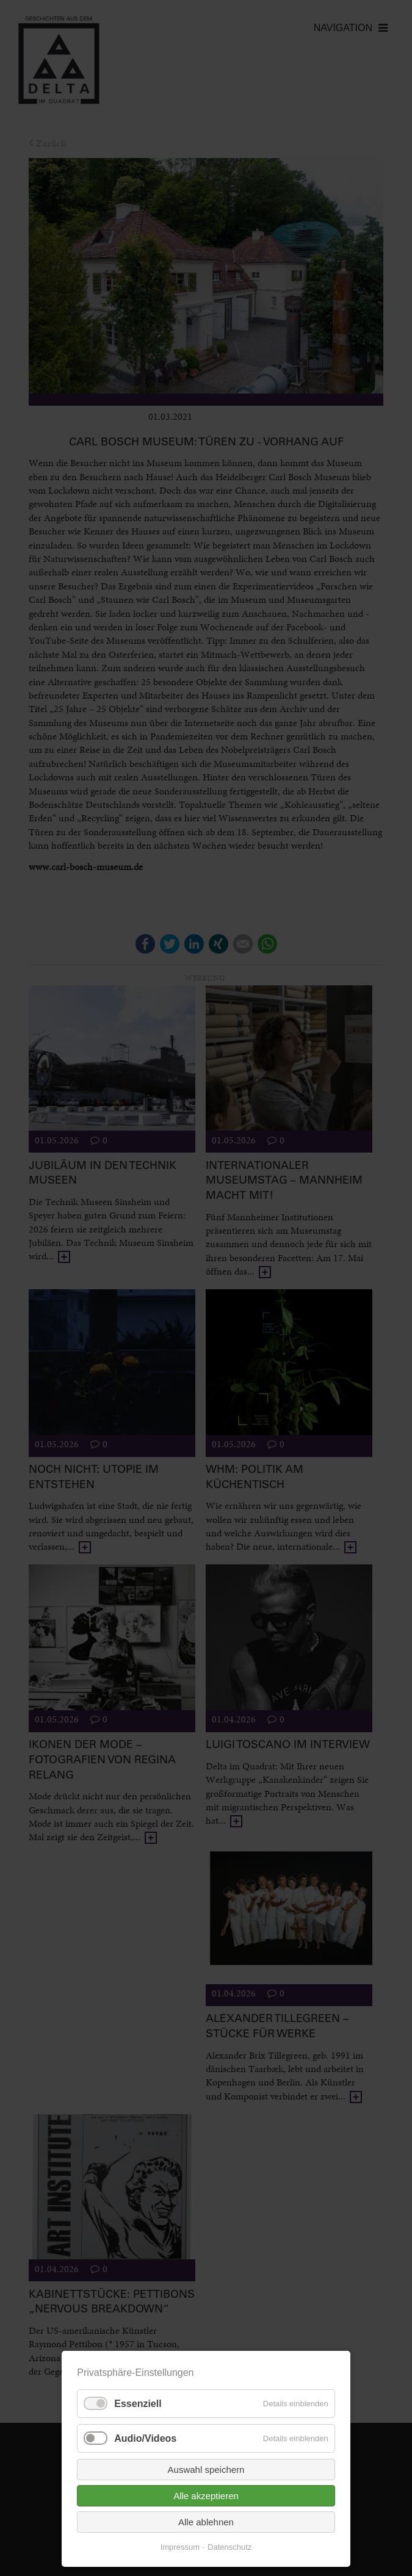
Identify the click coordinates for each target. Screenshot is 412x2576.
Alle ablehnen (206, 2522)
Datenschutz (229, 2547)
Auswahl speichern (206, 2469)
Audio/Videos (145, 2438)
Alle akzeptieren (206, 2496)
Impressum (180, 2547)
